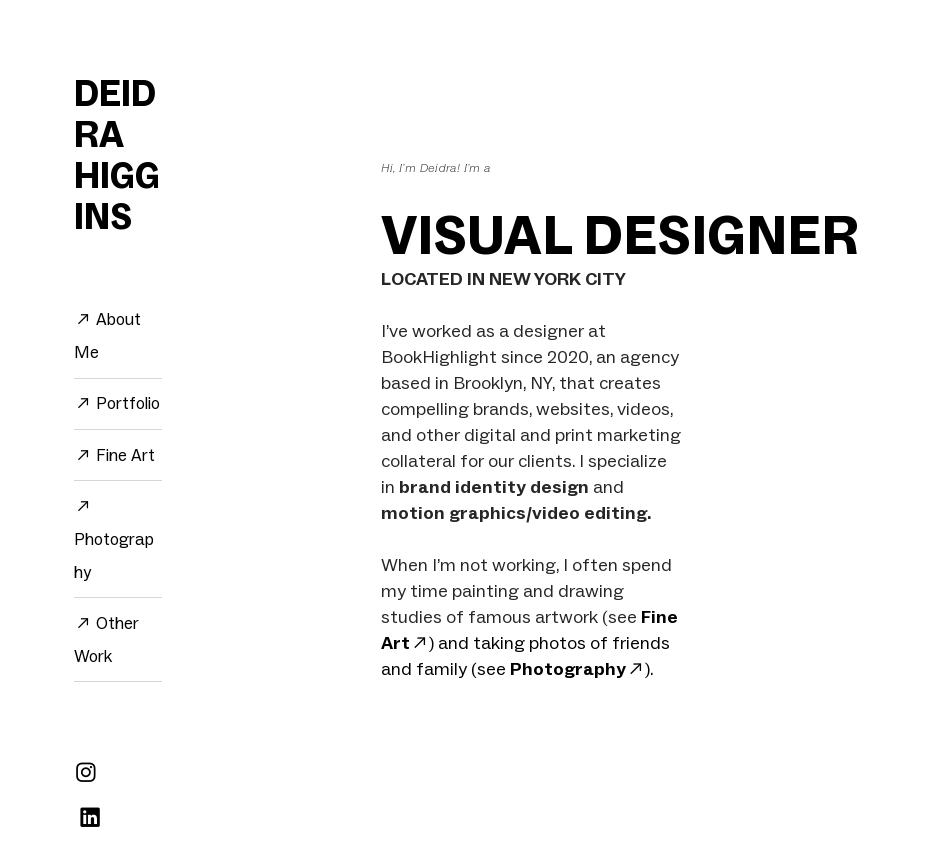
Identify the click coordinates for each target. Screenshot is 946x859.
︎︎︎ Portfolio (117, 403)
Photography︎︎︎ (577, 668)
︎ (86, 773)
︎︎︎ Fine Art (114, 455)
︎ (90, 818)
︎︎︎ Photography (114, 539)
